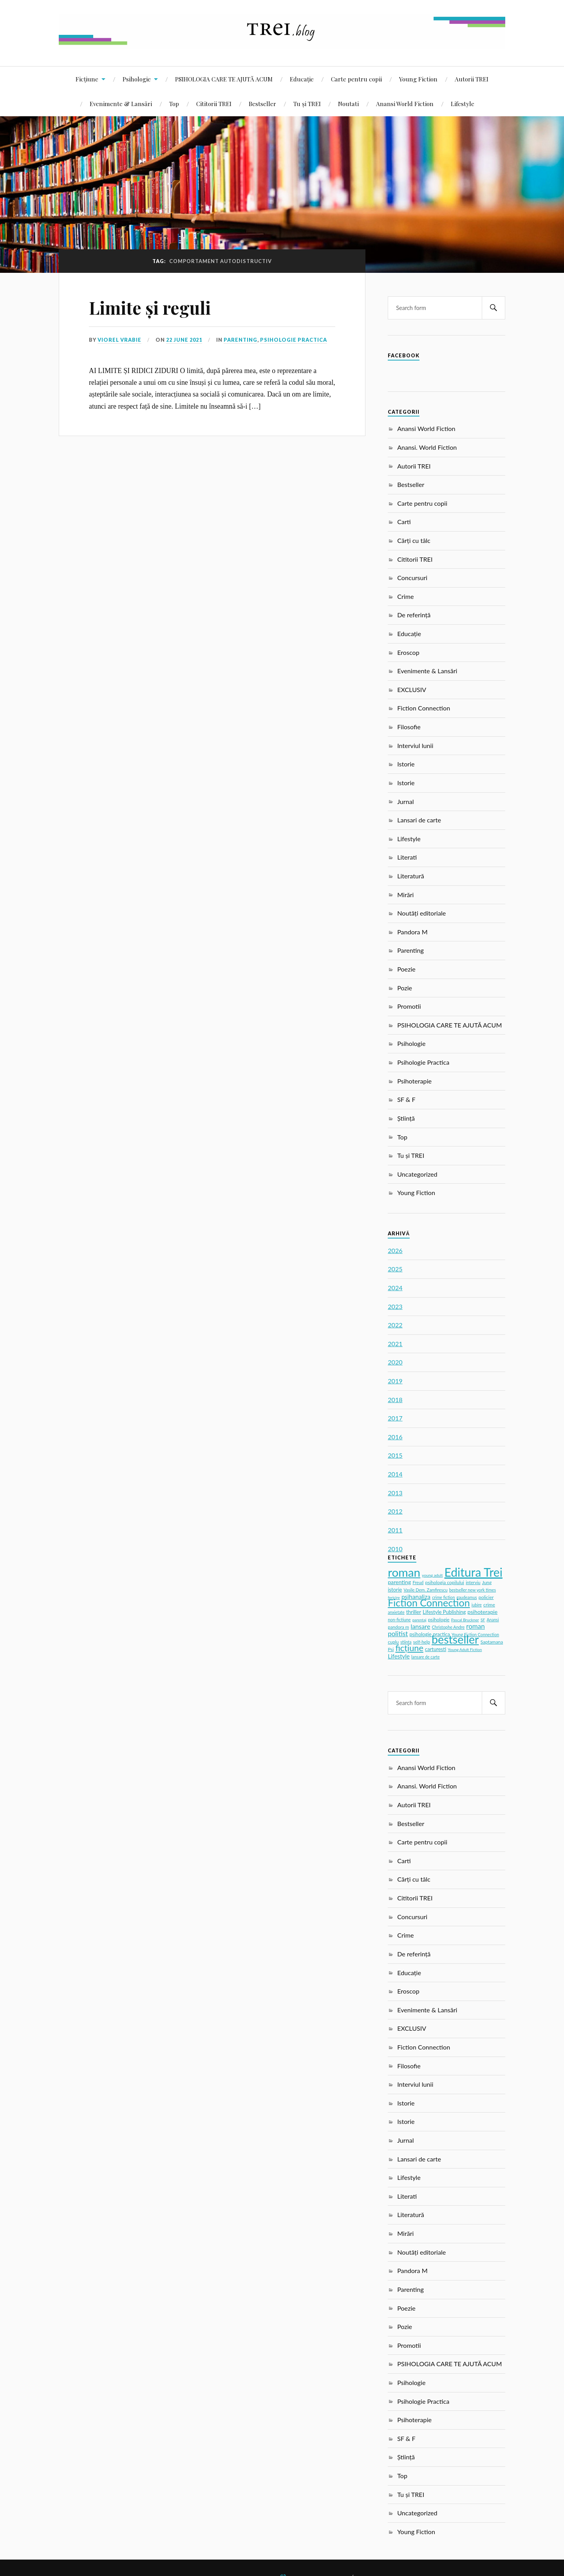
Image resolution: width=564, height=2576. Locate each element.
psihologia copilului (444, 1582)
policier (486, 1597)
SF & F (406, 1099)
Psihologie (137, 79)
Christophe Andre (448, 1627)
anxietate (396, 1612)
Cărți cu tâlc (413, 540)
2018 (395, 1399)
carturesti (435, 1649)
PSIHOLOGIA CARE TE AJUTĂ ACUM (224, 79)
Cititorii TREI (213, 103)
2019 (395, 1380)
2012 (395, 1511)
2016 (395, 1436)
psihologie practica (430, 1634)
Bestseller (262, 103)
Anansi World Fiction (405, 103)
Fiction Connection (423, 708)
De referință (413, 614)
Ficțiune (87, 79)
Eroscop (408, 652)
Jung (487, 1582)
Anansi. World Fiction (427, 447)
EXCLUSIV (411, 689)
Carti (404, 521)
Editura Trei (474, 1572)
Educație (302, 79)
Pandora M (412, 932)
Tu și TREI (307, 103)
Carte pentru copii (356, 79)
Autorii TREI (471, 79)
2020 (395, 1362)
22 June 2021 (184, 340)
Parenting (240, 340)
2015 (395, 1455)
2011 (395, 1530)
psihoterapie (483, 1611)
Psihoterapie (414, 1081)
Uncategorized (417, 1174)
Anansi (492, 1619)
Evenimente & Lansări (121, 103)
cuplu (393, 1641)
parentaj (419, 1619)
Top (174, 103)
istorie (395, 1589)
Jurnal (405, 801)
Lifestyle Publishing (444, 1612)
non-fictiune (399, 1619)
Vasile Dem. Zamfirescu (425, 1589)
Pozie (404, 987)
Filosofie (409, 726)
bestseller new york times (472, 1589)
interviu (473, 1582)
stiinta (405, 1642)
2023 (395, 1306)
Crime (405, 596)
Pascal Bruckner (465, 1619)
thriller (413, 1612)
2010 (395, 1548)
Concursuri (412, 577)
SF (483, 1619)
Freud (417, 1582)
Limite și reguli (150, 307)
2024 (395, 1287)
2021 (395, 1343)
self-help (421, 1641)
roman (404, 1572)
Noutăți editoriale (421, 913)
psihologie (439, 1619)
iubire (477, 1605)
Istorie (405, 764)
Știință (406, 1118)
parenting (399, 1582)
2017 (395, 1418)
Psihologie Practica (293, 340)
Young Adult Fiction (465, 1649)
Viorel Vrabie (119, 340)
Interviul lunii (415, 745)
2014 (395, 1474)
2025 (395, 1269)
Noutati (348, 103)
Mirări (405, 894)
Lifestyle (462, 103)
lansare (420, 1626)
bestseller (455, 1639)
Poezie (406, 969)
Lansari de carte (419, 820)
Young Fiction (418, 79)
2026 (395, 1250)
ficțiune (409, 1648)
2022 (395, 1325)
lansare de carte (425, 1657)
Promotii (409, 1006)
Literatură (410, 876)
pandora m (398, 1627)
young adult (432, 1575)
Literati (407, 857)
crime (489, 1605)
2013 (395, 1492)
